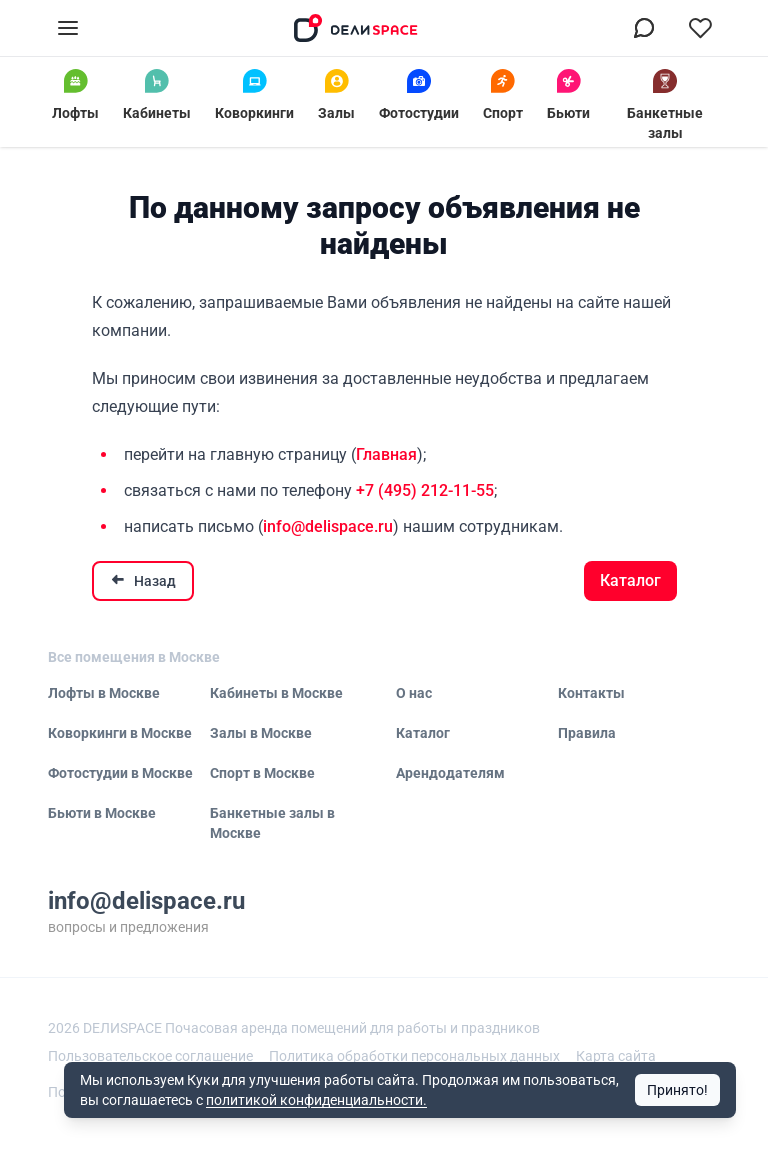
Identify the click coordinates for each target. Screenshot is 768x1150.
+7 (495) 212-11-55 (425, 490)
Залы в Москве (261, 733)
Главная (386, 454)
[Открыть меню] (68, 28)
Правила (587, 733)
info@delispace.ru (328, 526)
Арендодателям (450, 773)
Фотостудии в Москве (120, 773)
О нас (414, 693)
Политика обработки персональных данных (414, 1056)
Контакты (591, 693)
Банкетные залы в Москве (272, 823)
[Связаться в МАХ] (644, 28)
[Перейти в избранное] (700, 28)
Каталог (630, 580)
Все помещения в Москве (134, 657)
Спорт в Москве (262, 773)
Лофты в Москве (104, 693)
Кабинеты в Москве (276, 693)
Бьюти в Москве (102, 813)
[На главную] (356, 28)
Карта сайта (616, 1056)
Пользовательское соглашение (150, 1056)
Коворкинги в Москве (120, 733)
